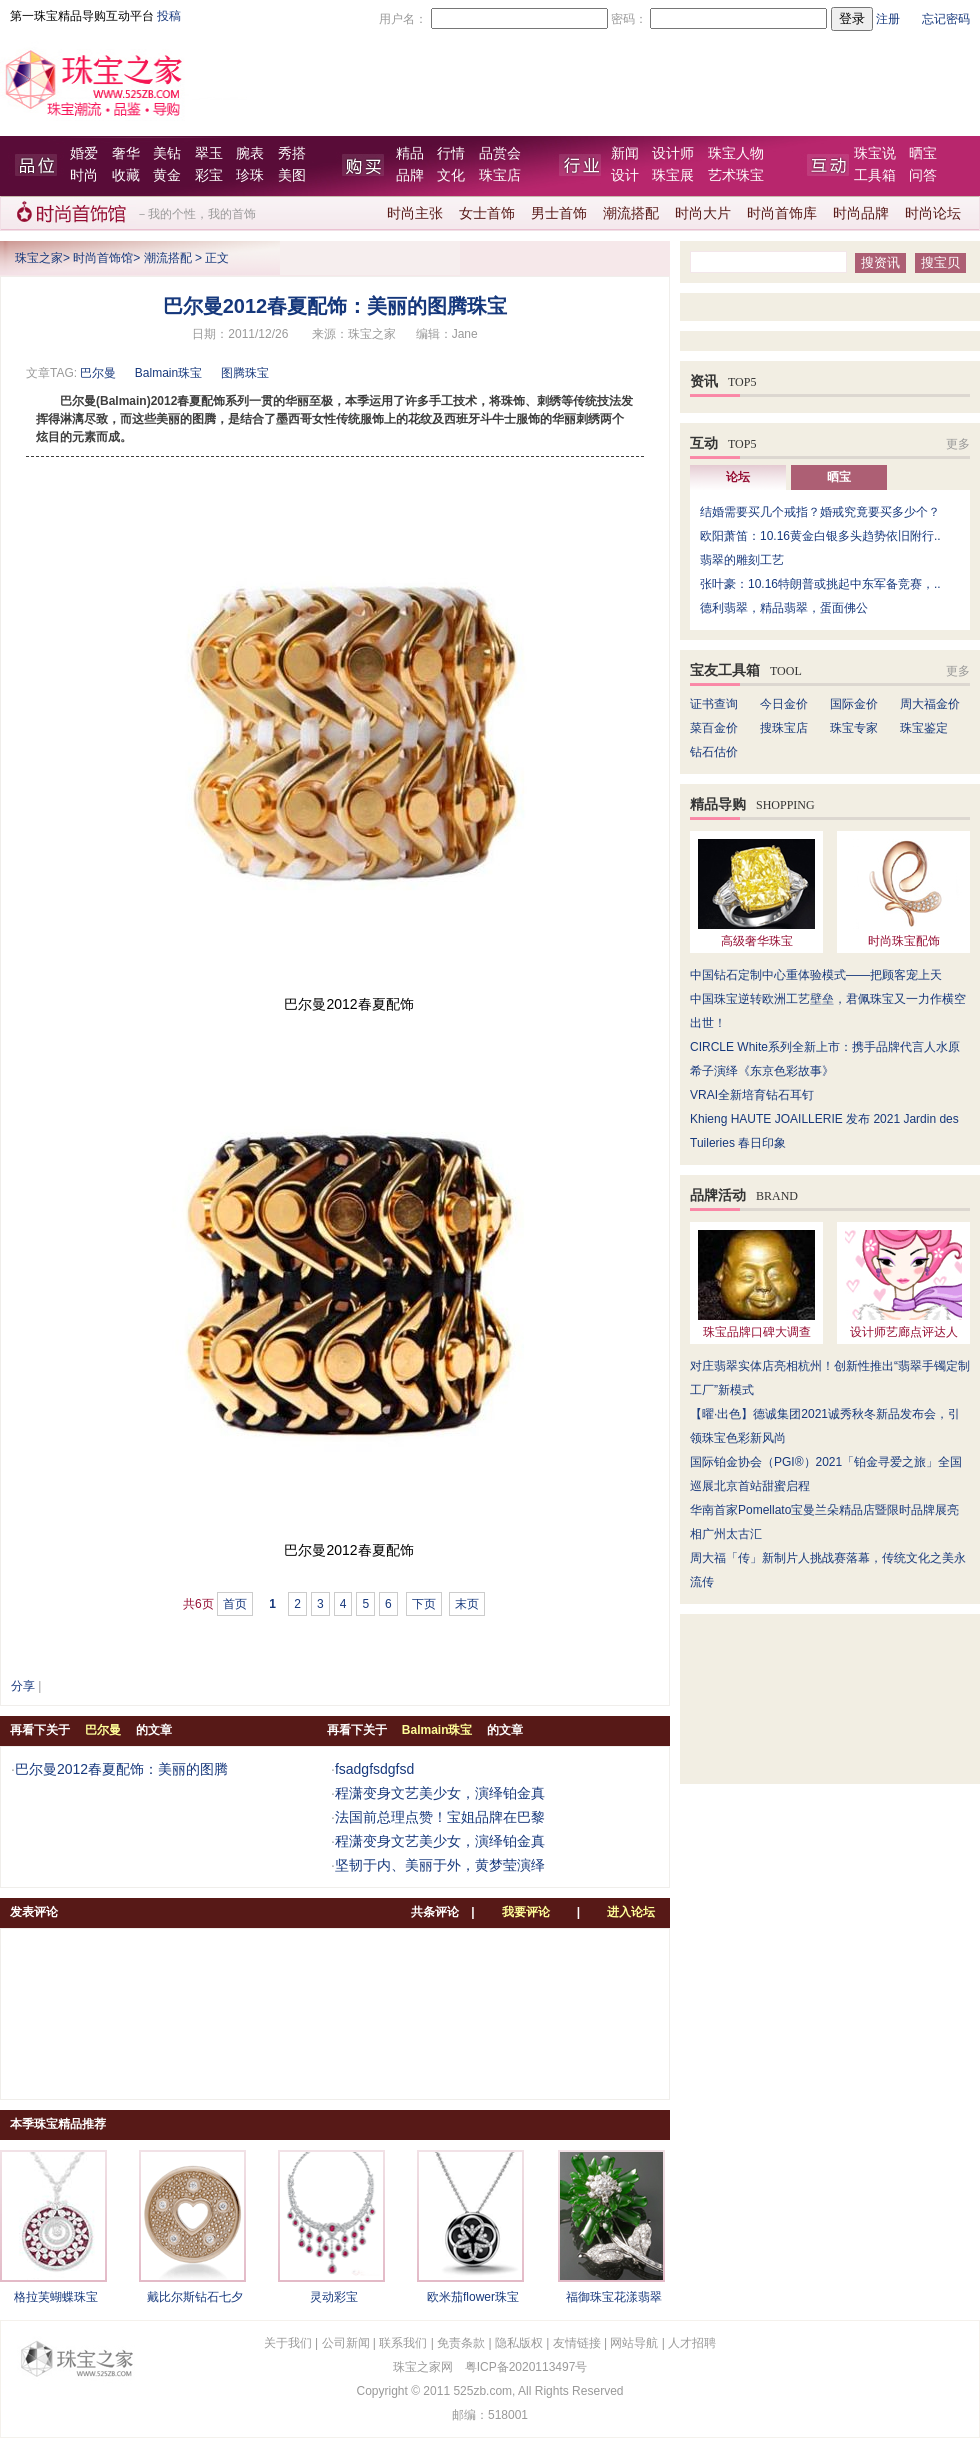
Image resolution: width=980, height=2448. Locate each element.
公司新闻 (346, 2343)
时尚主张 (415, 213)
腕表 (250, 153)
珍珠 (250, 175)
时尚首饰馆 (103, 258)
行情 (451, 153)
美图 (292, 175)
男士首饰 (559, 213)
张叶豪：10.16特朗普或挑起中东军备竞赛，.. (820, 584)
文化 (451, 175)
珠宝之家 (39, 258)
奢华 (126, 153)
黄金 (167, 175)
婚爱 (84, 153)
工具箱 (875, 175)
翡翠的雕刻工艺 (742, 560)
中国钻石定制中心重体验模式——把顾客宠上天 (816, 975)
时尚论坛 (933, 213)
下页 (424, 1604)
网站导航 (634, 2343)
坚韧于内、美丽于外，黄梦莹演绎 (440, 1865)
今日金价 (784, 704)
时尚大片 (703, 213)
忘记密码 (946, 19)
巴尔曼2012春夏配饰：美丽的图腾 (121, 1769)
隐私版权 (519, 2343)
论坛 (738, 477)
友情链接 (577, 2343)
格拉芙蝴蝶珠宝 (56, 2297)
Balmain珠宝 (168, 373)
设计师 (673, 153)
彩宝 (209, 175)
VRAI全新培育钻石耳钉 (752, 1095)
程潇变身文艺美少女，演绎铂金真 (440, 1793)
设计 (625, 175)
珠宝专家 (854, 728)
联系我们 (403, 2343)
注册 (888, 19)
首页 (235, 1604)
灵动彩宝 (334, 2297)
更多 (958, 444)
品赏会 (500, 153)
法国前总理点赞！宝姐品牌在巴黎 (440, 1817)
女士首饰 (487, 213)
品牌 (410, 175)
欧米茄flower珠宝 (473, 2297)
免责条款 (461, 2343)
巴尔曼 (98, 373)
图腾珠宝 (245, 373)
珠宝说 (875, 153)
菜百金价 (714, 728)
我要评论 (526, 1912)
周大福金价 (930, 704)
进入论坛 (631, 1912)
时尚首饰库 (782, 213)
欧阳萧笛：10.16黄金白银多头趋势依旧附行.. (820, 536)
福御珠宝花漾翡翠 (614, 2297)
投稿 (169, 16)
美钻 (167, 153)
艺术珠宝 (736, 175)
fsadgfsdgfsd (374, 1769)
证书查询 (714, 704)
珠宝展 (673, 175)
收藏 (126, 175)
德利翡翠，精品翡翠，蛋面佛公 (784, 608)
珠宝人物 (736, 153)
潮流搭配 (631, 213)
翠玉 (209, 153)
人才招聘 (692, 2343)
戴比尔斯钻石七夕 (195, 2297)
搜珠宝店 (784, 728)
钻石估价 (714, 752)
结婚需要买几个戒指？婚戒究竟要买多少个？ (820, 512)
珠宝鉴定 (924, 728)
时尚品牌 (861, 213)
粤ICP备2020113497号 (526, 2367)
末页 (467, 1604)
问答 (923, 175)
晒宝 (923, 153)
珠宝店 (500, 175)
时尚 (84, 175)
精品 (410, 153)
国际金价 (854, 704)
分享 (23, 1686)
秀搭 (292, 153)
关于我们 (288, 2343)
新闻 (625, 153)
